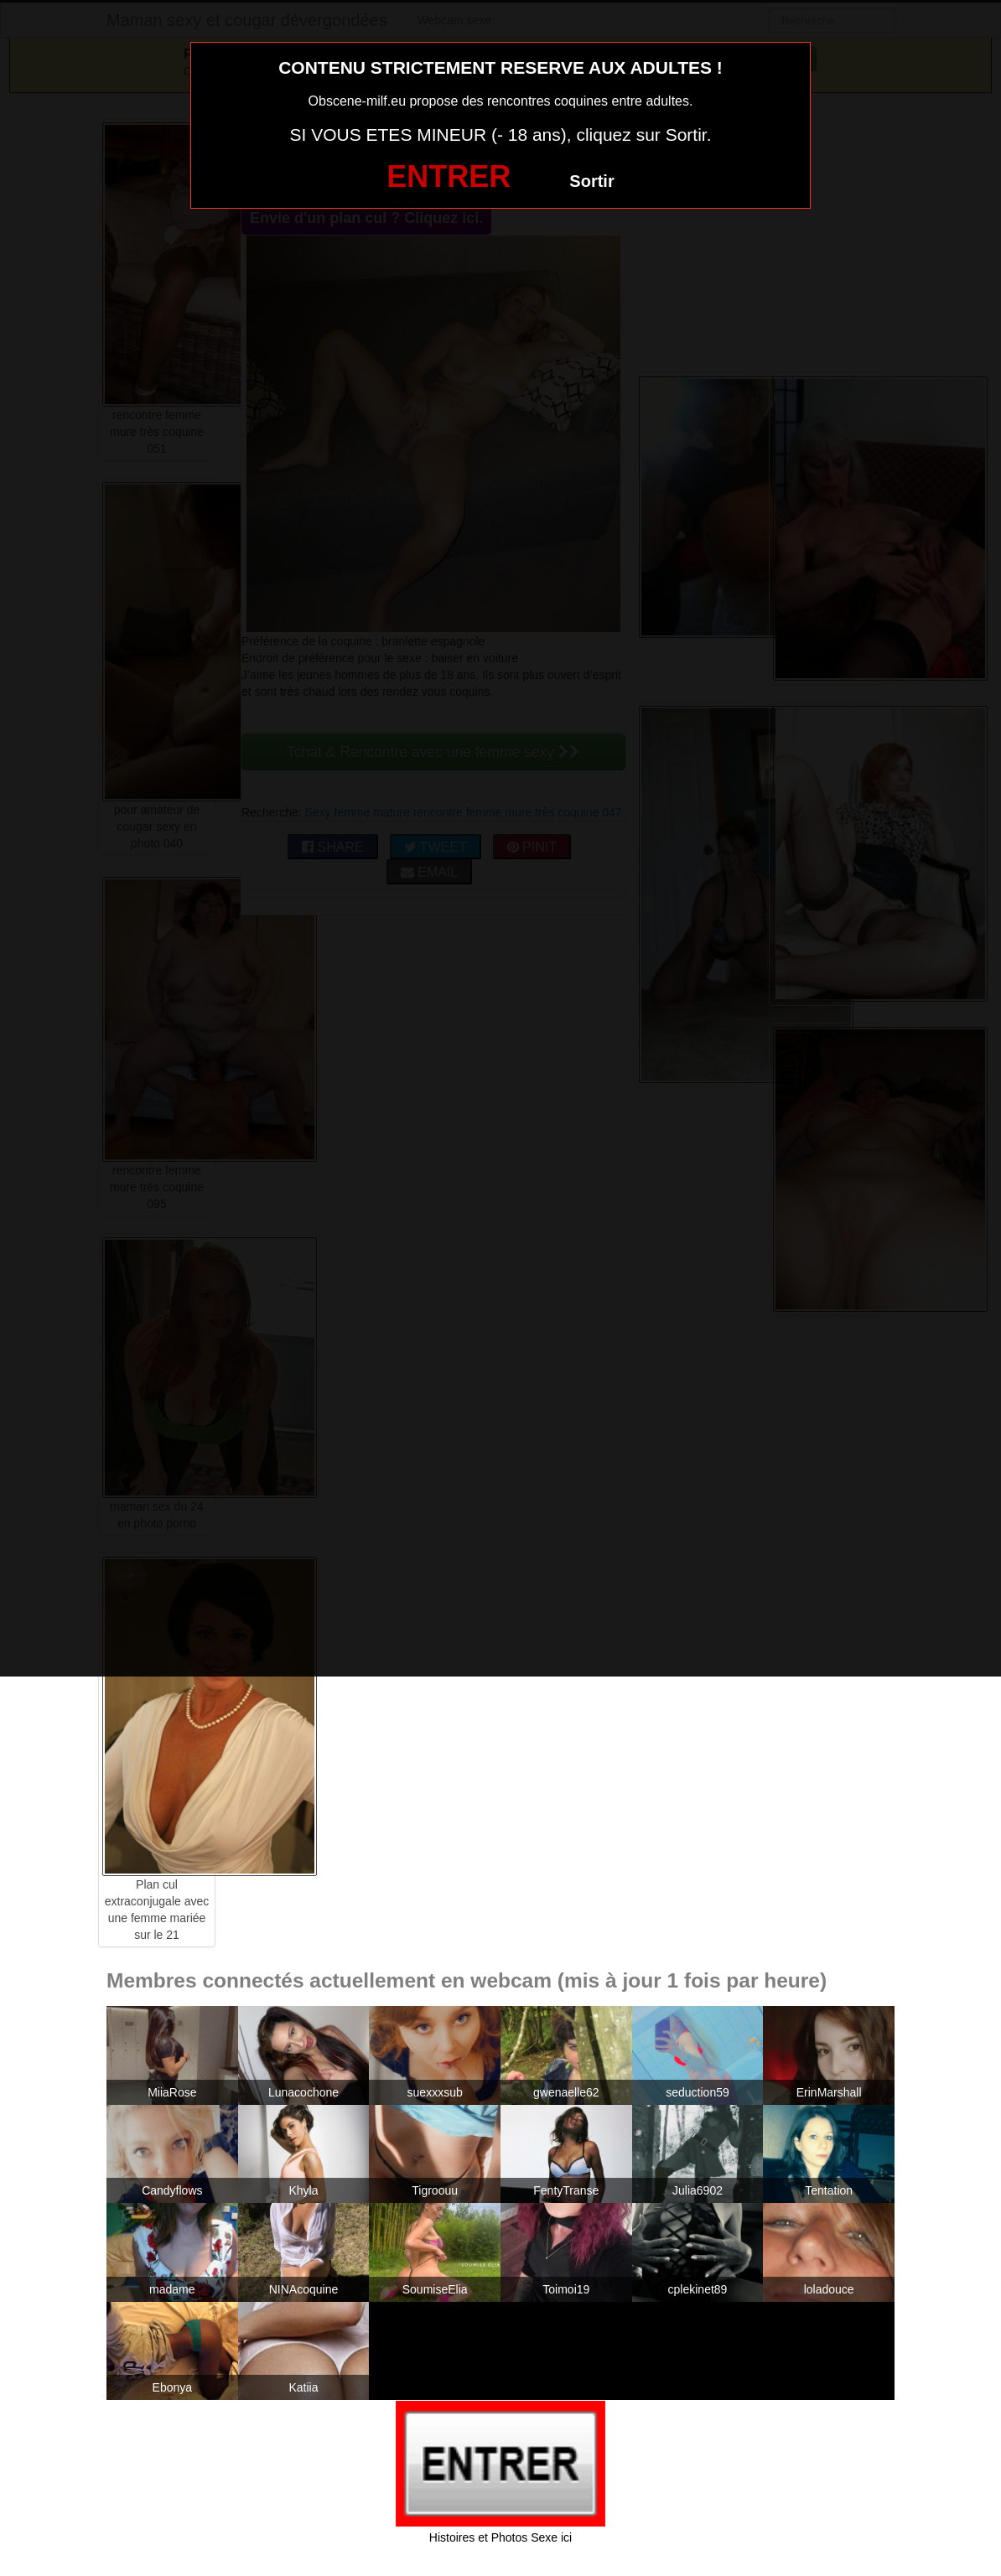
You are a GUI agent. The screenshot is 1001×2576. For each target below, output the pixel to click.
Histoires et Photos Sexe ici (500, 2537)
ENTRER (448, 176)
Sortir (591, 181)
